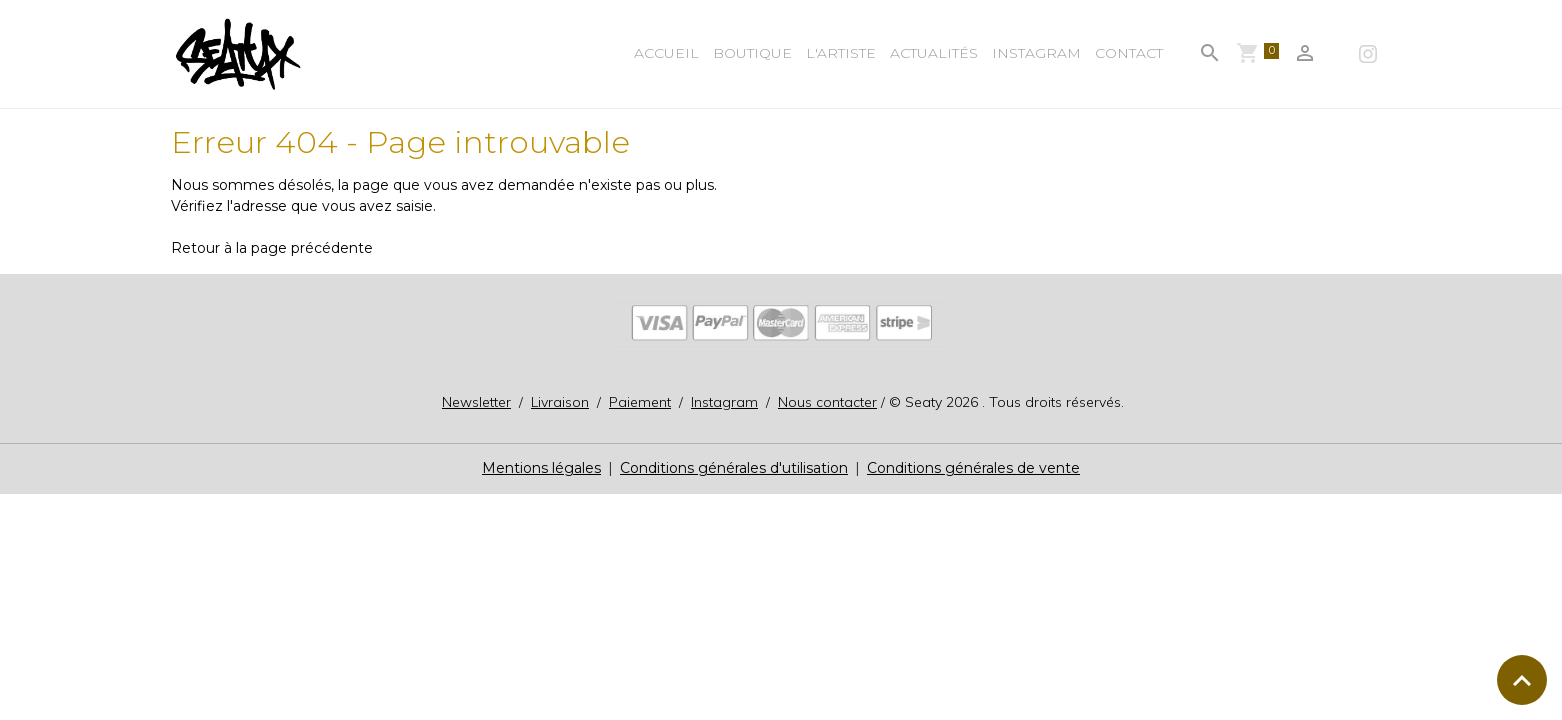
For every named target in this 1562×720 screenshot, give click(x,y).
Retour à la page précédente (272, 248)
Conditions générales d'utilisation (734, 468)
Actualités (934, 53)
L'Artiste (841, 53)
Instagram (1036, 53)
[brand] (241, 54)
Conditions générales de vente (973, 468)
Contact (1129, 53)
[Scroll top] (1522, 680)
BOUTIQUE (752, 53)
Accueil (666, 53)
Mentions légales (541, 468)
